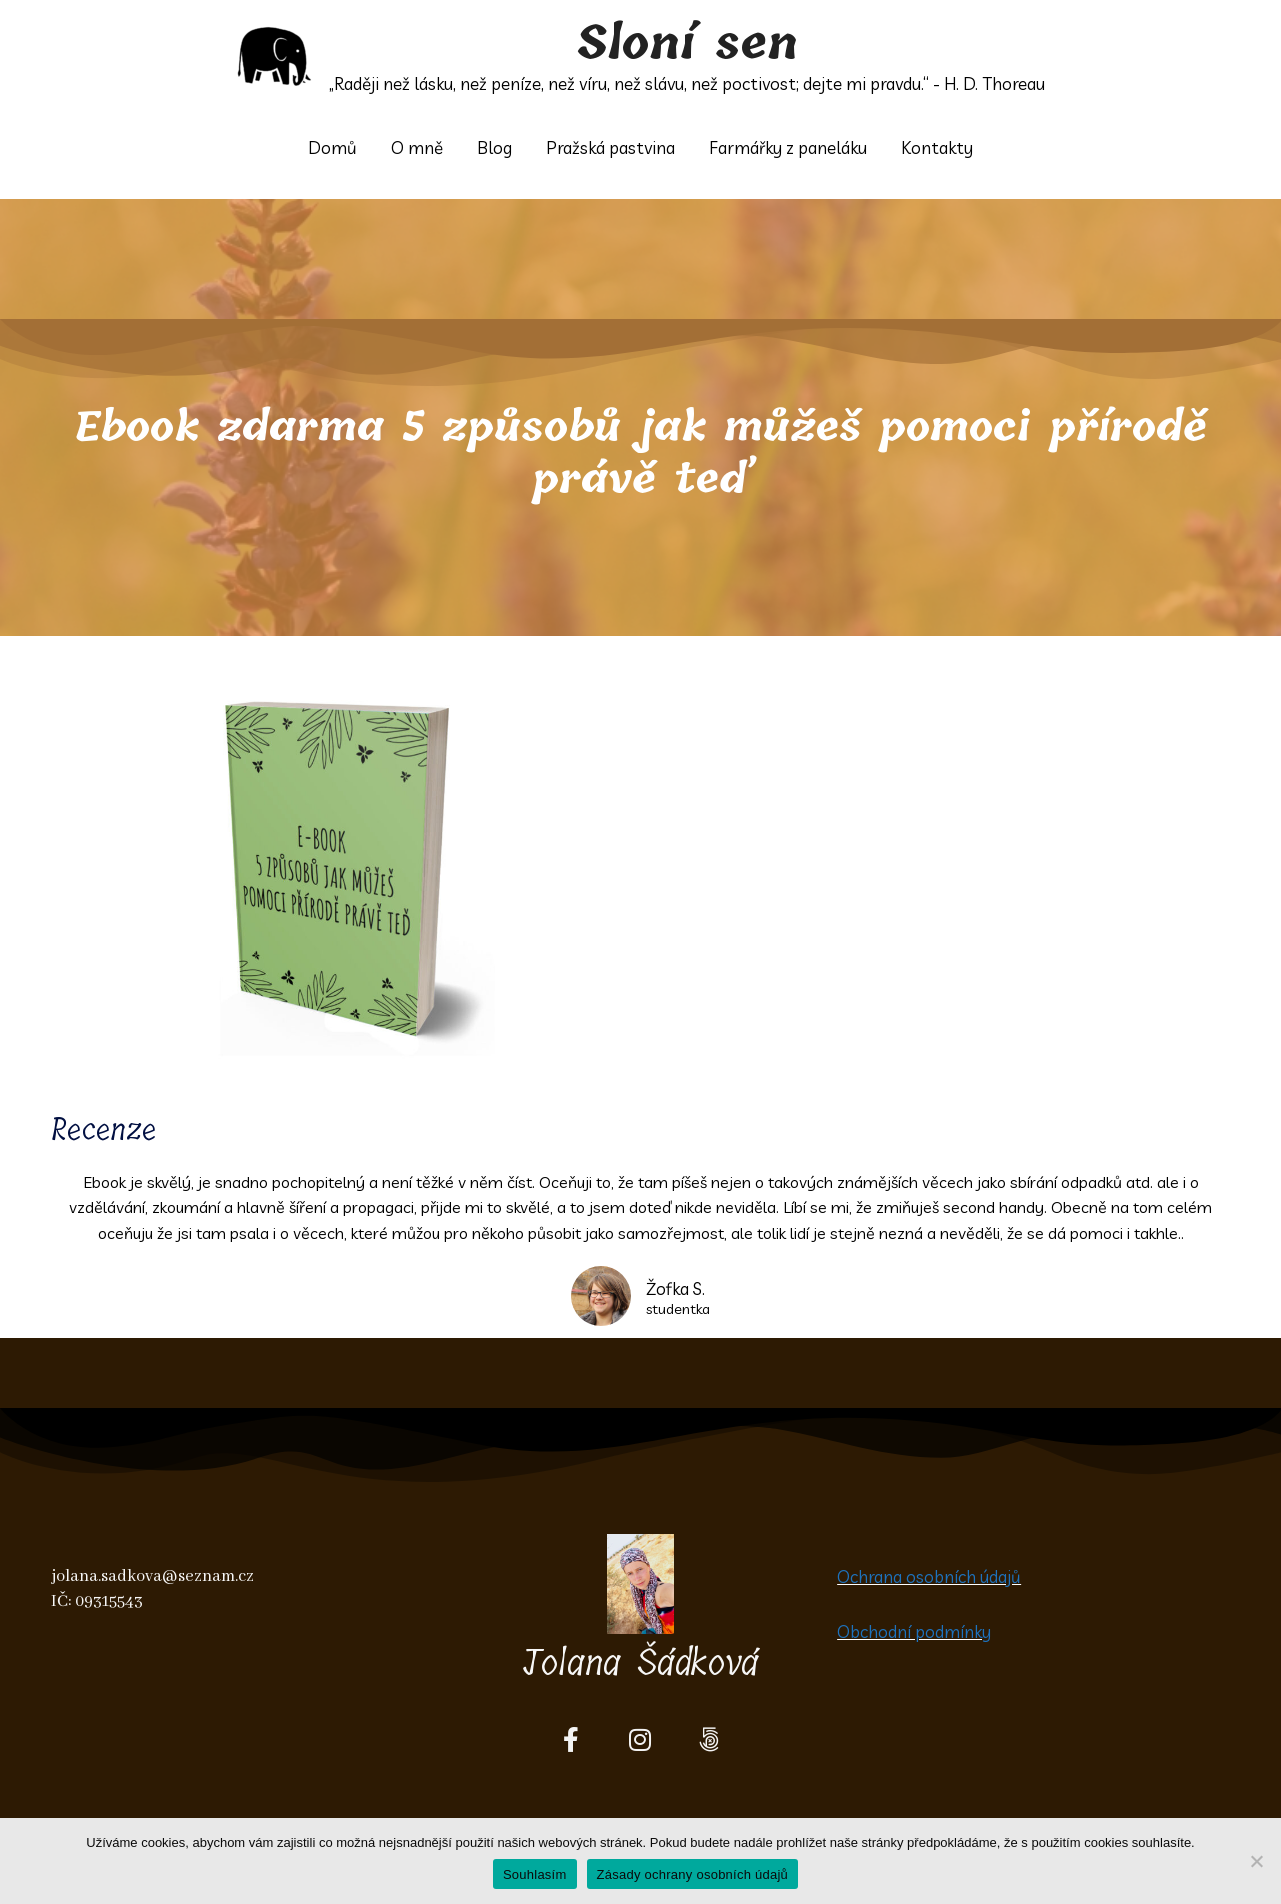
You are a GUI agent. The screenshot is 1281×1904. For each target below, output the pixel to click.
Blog (494, 147)
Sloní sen (687, 44)
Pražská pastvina (610, 147)
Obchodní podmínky (914, 1631)
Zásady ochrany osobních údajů (693, 1874)
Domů (332, 147)
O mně (417, 147)
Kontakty (937, 147)
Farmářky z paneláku (788, 147)
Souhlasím (535, 1874)
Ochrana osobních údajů (929, 1576)
